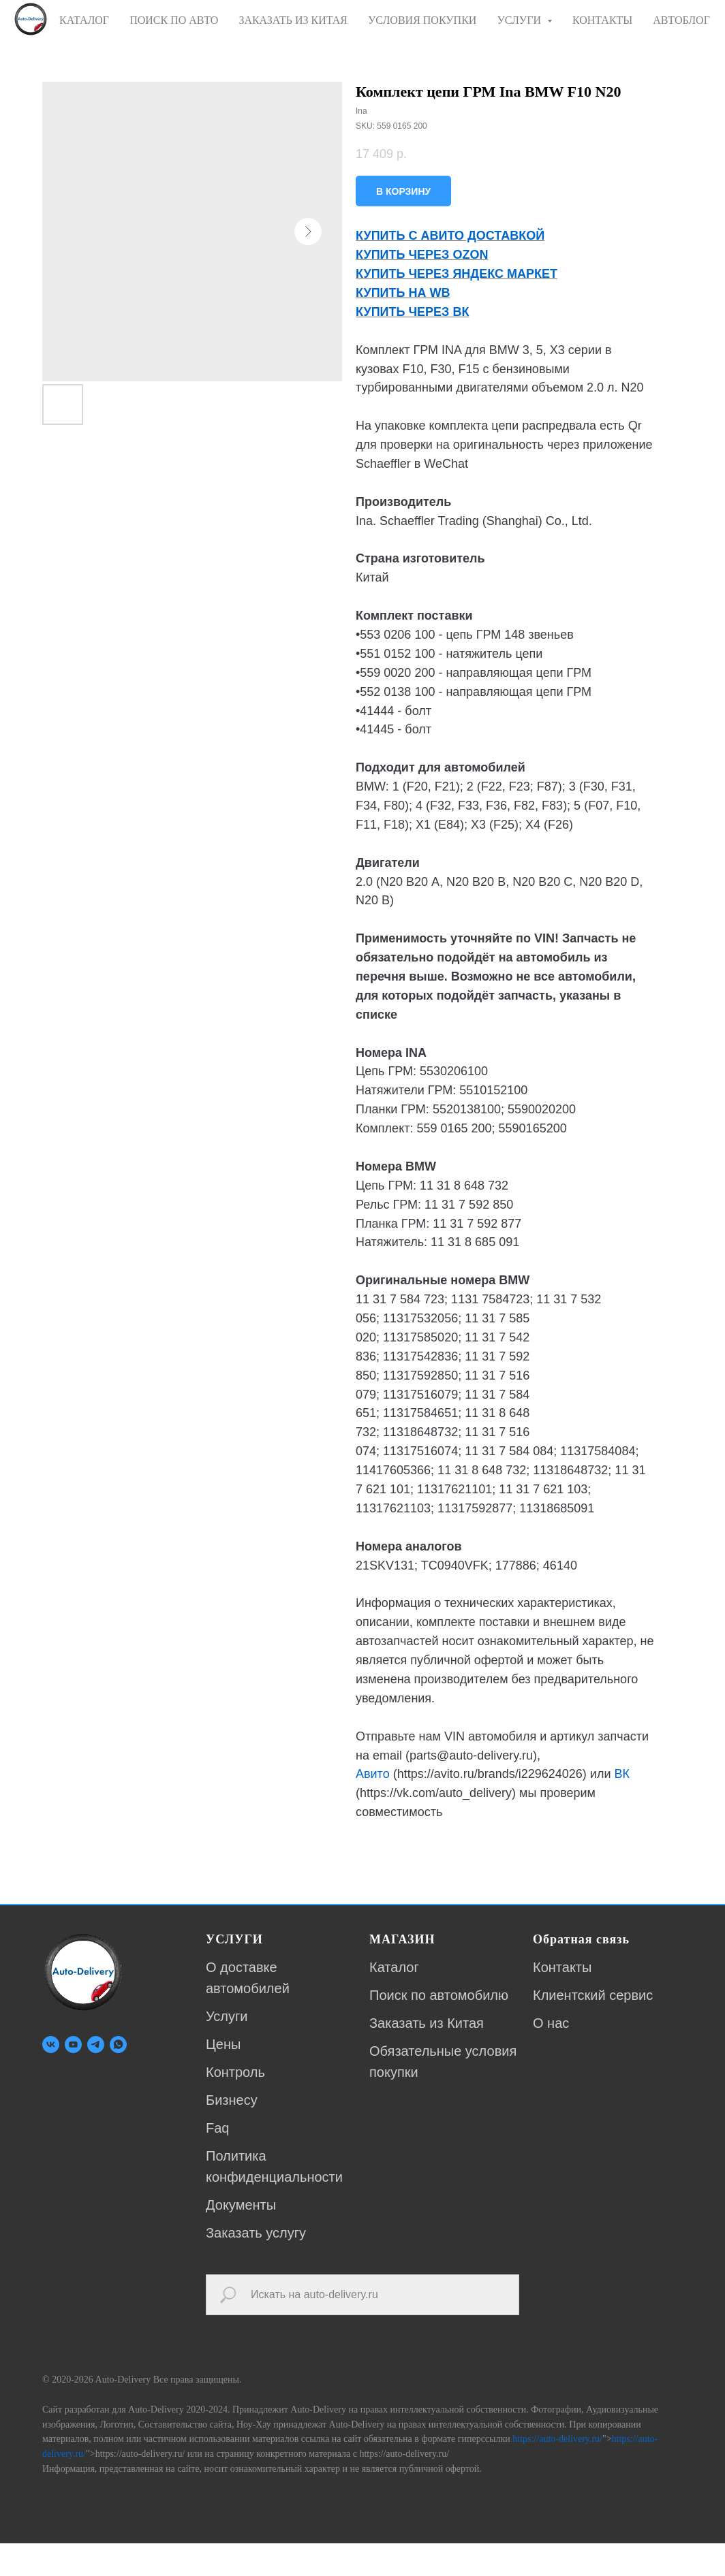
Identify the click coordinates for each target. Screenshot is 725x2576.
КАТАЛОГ (84, 20)
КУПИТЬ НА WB (403, 293)
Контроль (235, 2072)
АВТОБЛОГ (681, 20)
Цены (223, 2044)
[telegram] (95, 2044)
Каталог (394, 1967)
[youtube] (73, 2044)
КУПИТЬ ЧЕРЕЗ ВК (412, 312)
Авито (373, 1774)
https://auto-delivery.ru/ (557, 2418)
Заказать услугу (256, 2232)
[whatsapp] (118, 2044)
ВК (622, 1774)
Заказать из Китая (426, 2023)
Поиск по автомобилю (438, 1995)
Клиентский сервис (593, 1995)
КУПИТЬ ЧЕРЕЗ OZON (422, 254)
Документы (241, 2204)
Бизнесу (232, 2100)
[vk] (50, 2044)
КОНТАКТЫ (602, 20)
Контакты (562, 1967)
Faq (217, 2127)
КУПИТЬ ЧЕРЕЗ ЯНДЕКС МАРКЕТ (456, 274)
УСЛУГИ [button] (520, 20)
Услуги (227, 2016)
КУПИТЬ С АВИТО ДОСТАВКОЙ (450, 235)
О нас (551, 2023)
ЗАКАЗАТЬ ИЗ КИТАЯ (293, 20)
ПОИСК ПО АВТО (173, 20)
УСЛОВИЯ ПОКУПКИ (422, 20)
